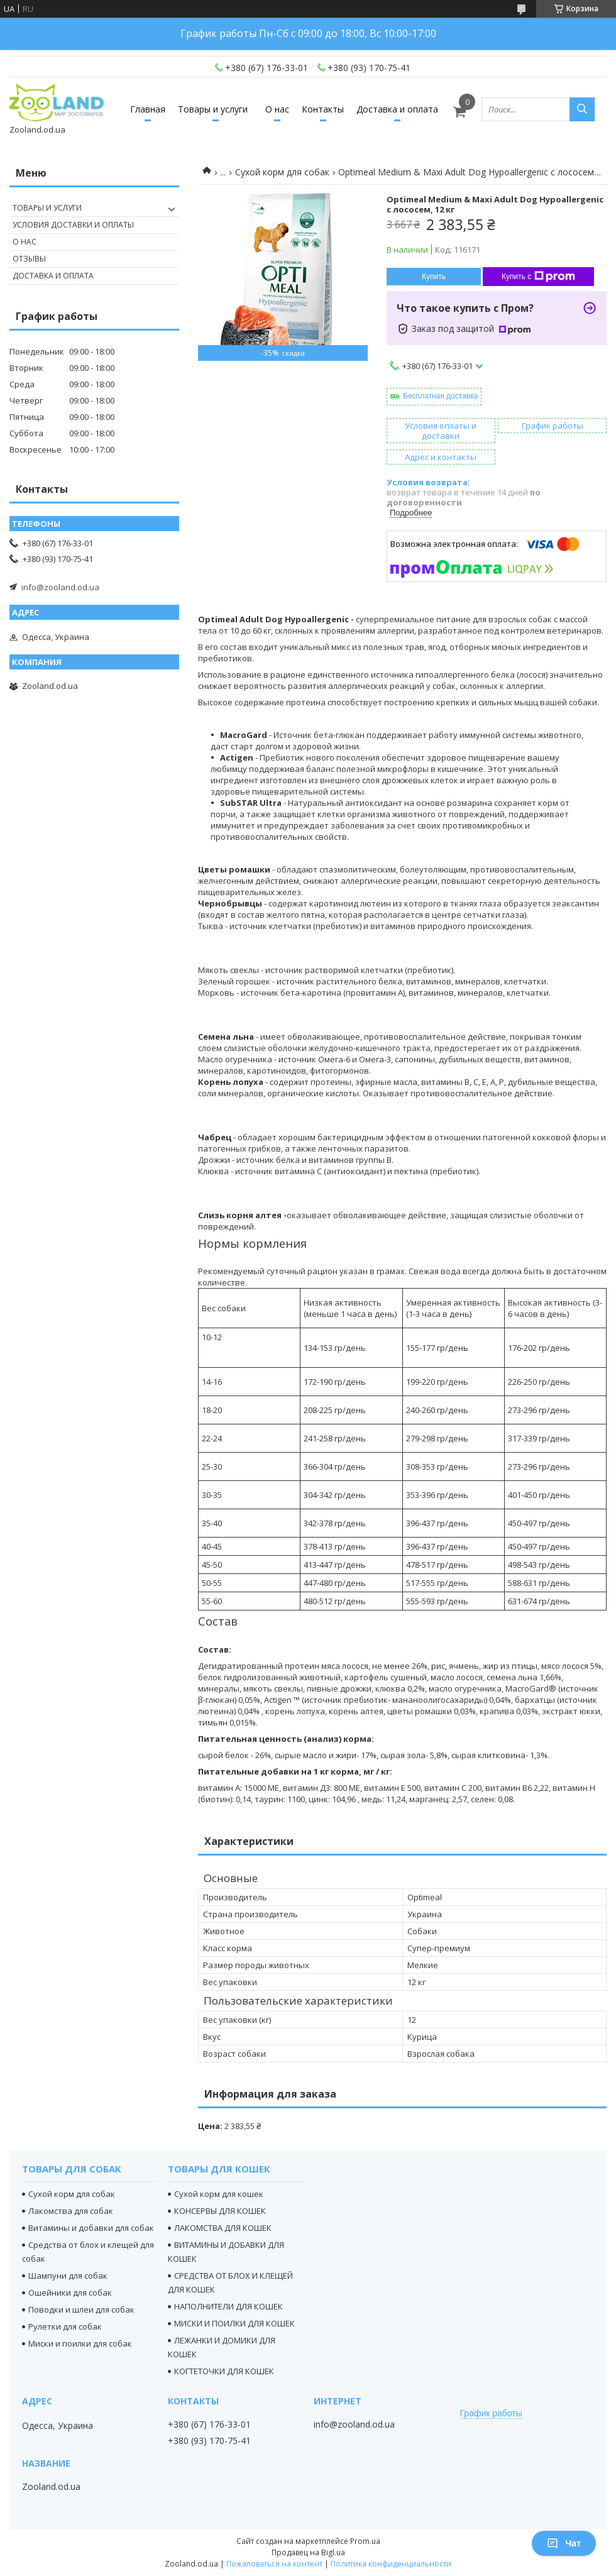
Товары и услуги (213, 109)
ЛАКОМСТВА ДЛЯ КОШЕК (223, 2227)
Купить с (538, 276)
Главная (147, 109)
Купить (434, 276)
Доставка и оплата (397, 109)
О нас (277, 109)
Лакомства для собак (70, 2210)
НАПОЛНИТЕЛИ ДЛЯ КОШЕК (228, 2306)
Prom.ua (365, 2541)
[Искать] (582, 109)
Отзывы (29, 258)
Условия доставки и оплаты (73, 224)
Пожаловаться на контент (274, 2563)
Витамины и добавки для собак (91, 2227)
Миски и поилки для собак (80, 2343)
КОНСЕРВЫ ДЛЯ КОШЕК (220, 2210)
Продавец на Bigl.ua (308, 2552)
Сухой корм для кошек (218, 2193)
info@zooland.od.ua (60, 587)
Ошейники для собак (70, 2292)
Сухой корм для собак (282, 172)
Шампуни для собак (67, 2275)
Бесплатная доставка (440, 396)
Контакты (323, 109)
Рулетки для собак (65, 2326)
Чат (564, 2543)
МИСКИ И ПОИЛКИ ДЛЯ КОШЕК (234, 2323)
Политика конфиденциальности (391, 2563)
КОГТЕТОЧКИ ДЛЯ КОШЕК (224, 2371)
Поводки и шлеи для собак (81, 2309)
